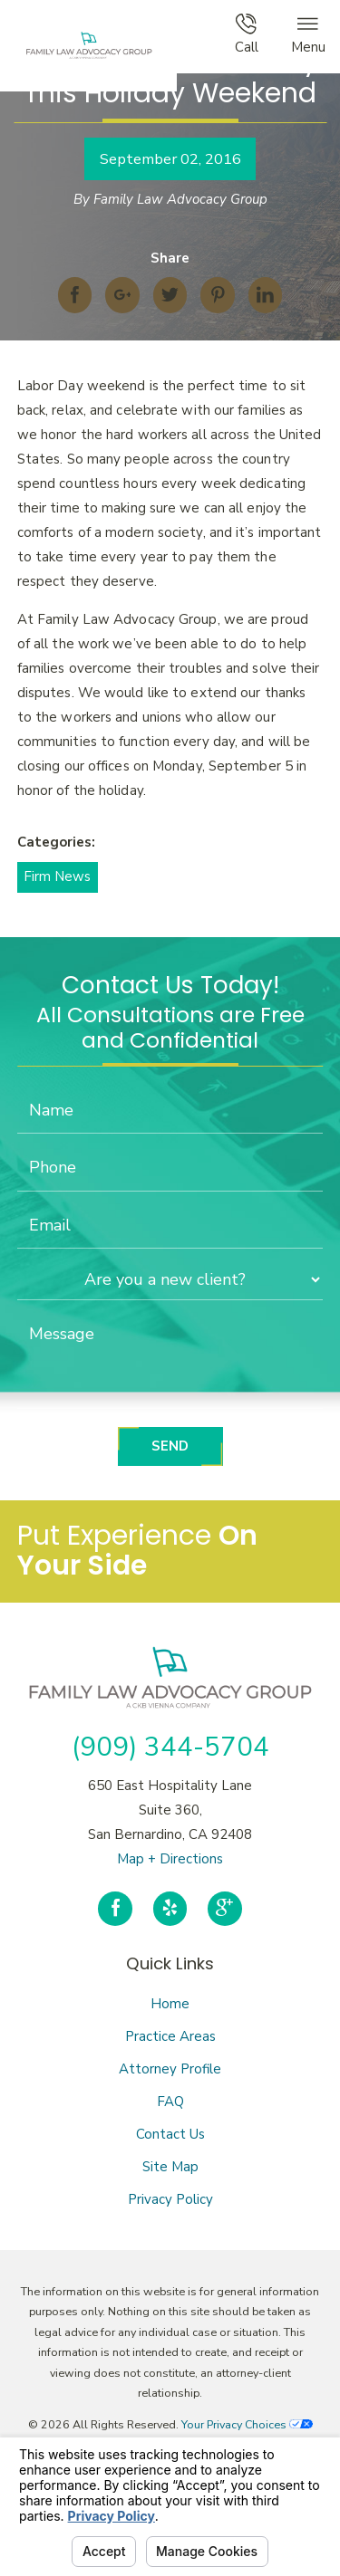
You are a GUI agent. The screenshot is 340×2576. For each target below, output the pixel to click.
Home (170, 2004)
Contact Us (170, 2134)
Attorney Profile (170, 2069)
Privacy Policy (170, 2199)
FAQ (170, 2101)
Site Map (170, 2167)
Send (170, 1446)
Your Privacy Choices (247, 2424)
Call (246, 35)
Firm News (57, 876)
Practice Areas (170, 2036)
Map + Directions (170, 1859)
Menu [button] (308, 35)
